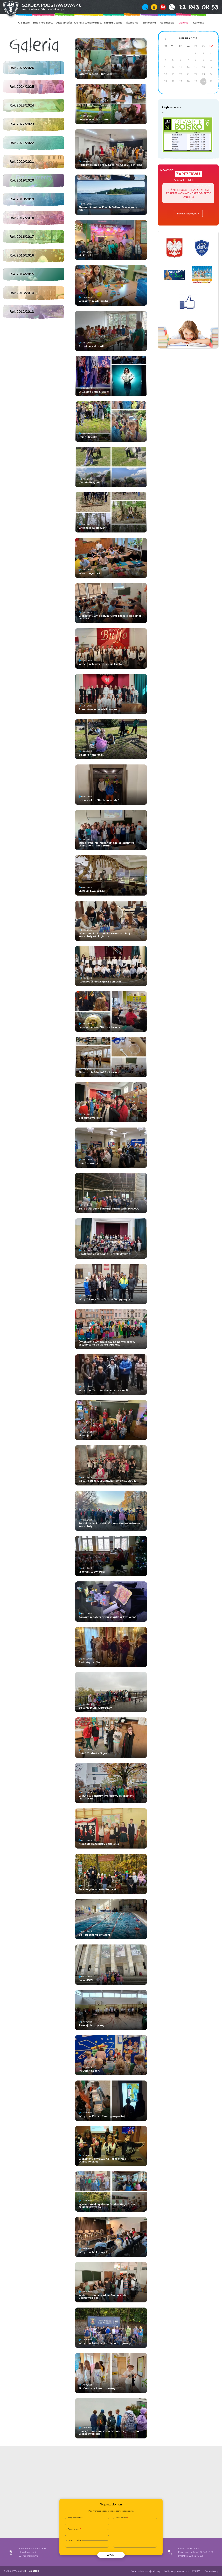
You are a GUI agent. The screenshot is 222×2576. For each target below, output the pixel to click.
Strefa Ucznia (113, 22)
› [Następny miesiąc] (211, 38)
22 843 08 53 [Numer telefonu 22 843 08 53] (194, 7)
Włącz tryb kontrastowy (154, 7)
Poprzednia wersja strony (145, 2571)
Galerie (183, 22)
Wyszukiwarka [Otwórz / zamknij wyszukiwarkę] (145, 7)
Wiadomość (121, 2518)
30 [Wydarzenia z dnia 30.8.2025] (203, 81)
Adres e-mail (74, 2529)
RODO (196, 2571)
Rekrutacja (167, 22)
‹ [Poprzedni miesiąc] (165, 38)
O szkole (24, 22)
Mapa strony (211, 2571)
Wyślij (111, 2554)
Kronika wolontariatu (88, 22)
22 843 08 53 (192, 2548)
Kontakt (172, 7)
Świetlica (132, 22)
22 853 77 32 (196, 2555)
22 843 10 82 (206, 2552)
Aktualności (64, 22)
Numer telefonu (75, 2540)
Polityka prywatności (176, 2571)
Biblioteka (149, 22)
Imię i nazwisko (74, 2518)
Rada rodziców (43, 22)
